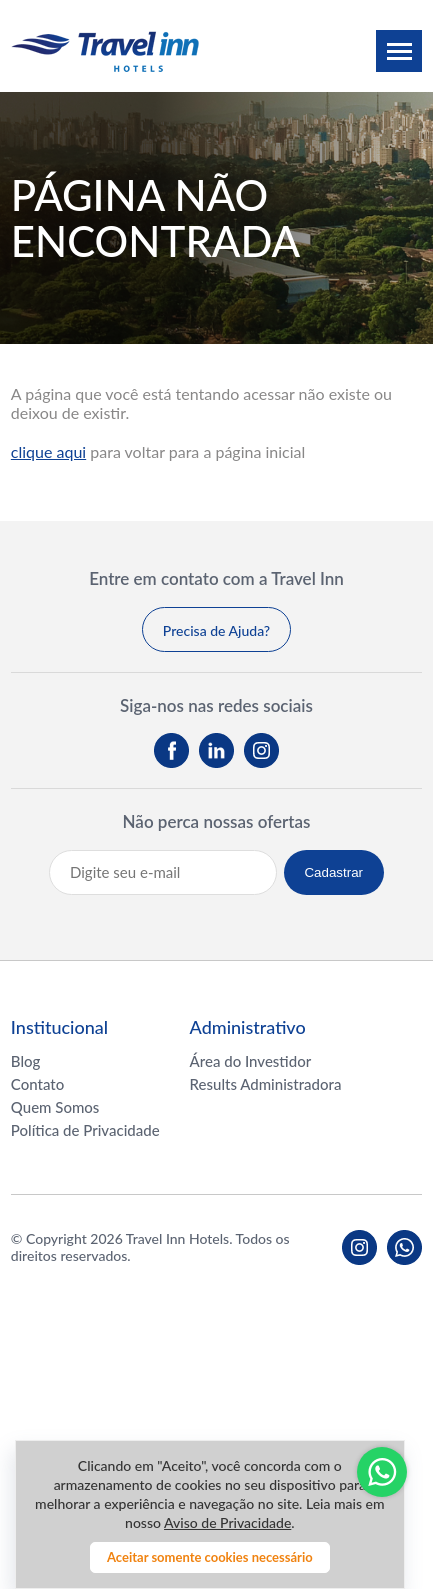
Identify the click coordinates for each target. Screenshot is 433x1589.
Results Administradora (266, 1084)
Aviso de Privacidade (227, 1522)
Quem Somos (55, 1107)
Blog (26, 1061)
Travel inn (105, 51)
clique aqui (48, 451)
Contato (37, 1084)
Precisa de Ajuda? (216, 630)
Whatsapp (382, 1472)
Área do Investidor (251, 1061)
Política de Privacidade (85, 1130)
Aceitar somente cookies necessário (210, 1557)
